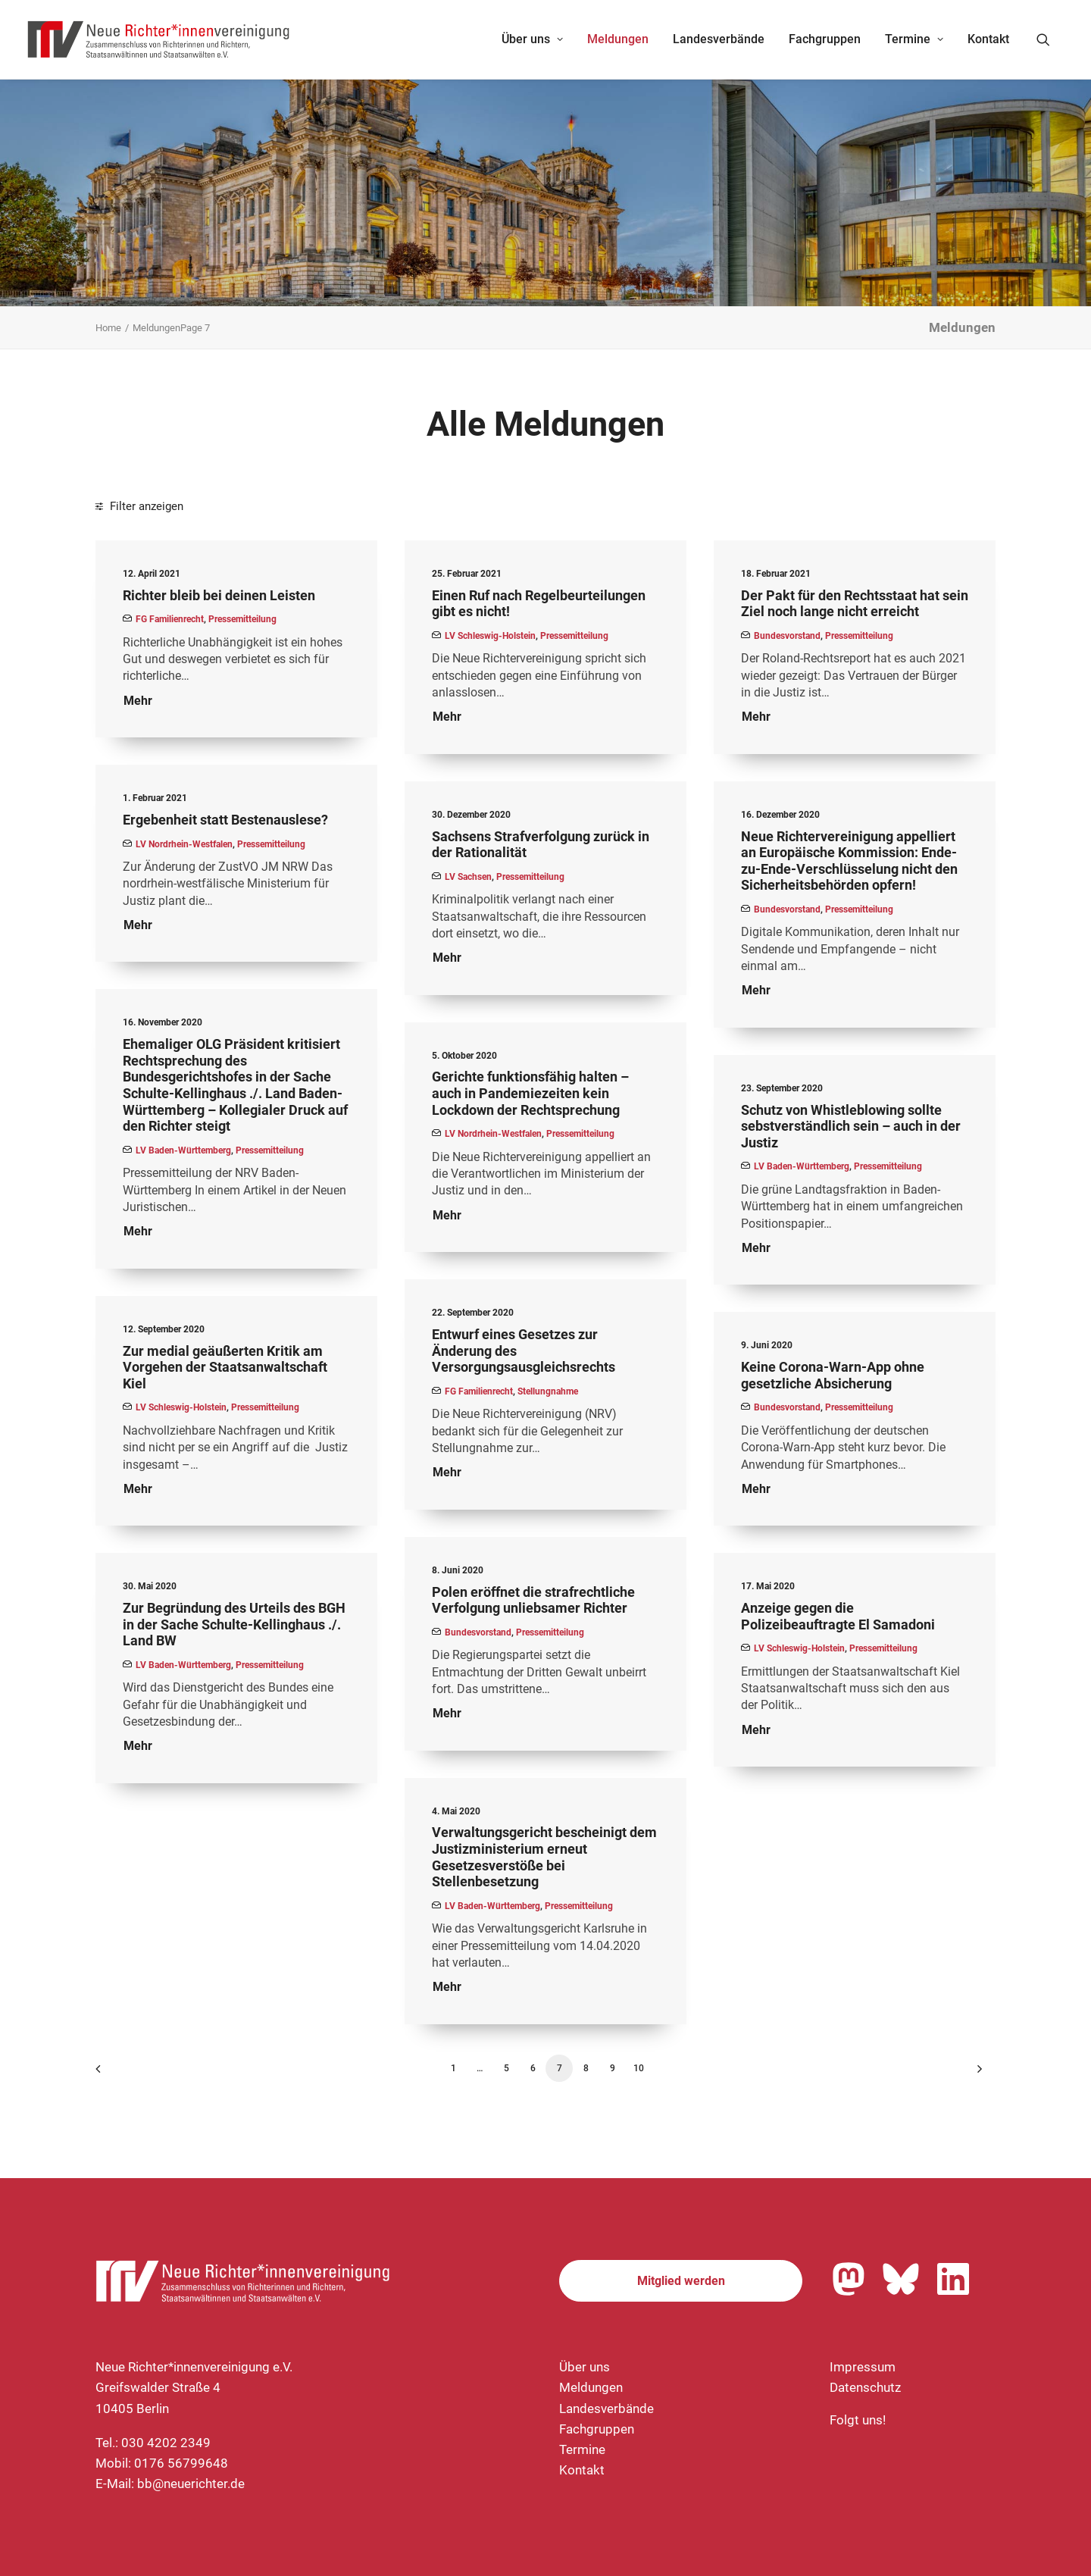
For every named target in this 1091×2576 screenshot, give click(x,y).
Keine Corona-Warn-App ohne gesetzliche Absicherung (832, 1375)
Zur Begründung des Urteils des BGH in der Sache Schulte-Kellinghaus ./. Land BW (234, 1624)
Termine (914, 39)
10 (638, 2068)
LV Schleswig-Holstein (490, 636)
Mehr (137, 700)
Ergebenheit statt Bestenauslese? (225, 820)
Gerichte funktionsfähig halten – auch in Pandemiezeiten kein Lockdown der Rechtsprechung (530, 1093)
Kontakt (988, 39)
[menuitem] (532, 39)
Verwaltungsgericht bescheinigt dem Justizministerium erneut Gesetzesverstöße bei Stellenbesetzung (544, 1856)
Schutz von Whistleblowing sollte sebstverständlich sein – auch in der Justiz (851, 1126)
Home (108, 327)
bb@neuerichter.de (191, 2483)
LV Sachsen (468, 877)
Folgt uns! (858, 2419)
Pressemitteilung (242, 619)
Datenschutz (865, 2387)
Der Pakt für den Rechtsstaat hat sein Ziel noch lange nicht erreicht (854, 603)
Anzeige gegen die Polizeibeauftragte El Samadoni (838, 1616)
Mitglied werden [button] (681, 2281)
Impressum (863, 2366)
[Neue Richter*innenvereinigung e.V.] (159, 39)
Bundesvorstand (787, 636)
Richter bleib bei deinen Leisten (219, 595)
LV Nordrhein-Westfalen (184, 844)
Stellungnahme (547, 1391)
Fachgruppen (825, 39)
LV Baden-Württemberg (183, 1150)
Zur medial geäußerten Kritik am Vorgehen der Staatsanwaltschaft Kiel (225, 1367)
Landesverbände (718, 39)
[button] (1050, 39)
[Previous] (115, 2074)
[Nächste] (975, 2074)
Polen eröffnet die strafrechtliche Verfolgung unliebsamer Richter (533, 1600)
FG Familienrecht (170, 619)
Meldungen (618, 39)
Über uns (532, 39)
